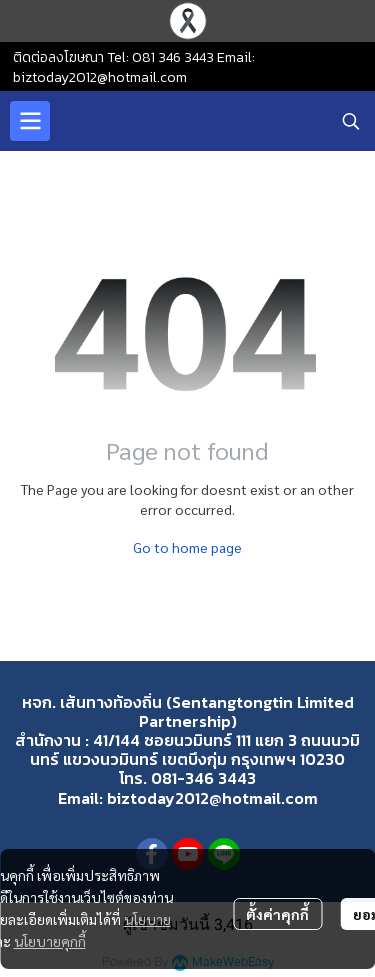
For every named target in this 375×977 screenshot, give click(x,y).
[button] (351, 121)
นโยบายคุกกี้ (50, 941)
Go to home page (187, 547)
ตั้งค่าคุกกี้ (277, 914)
